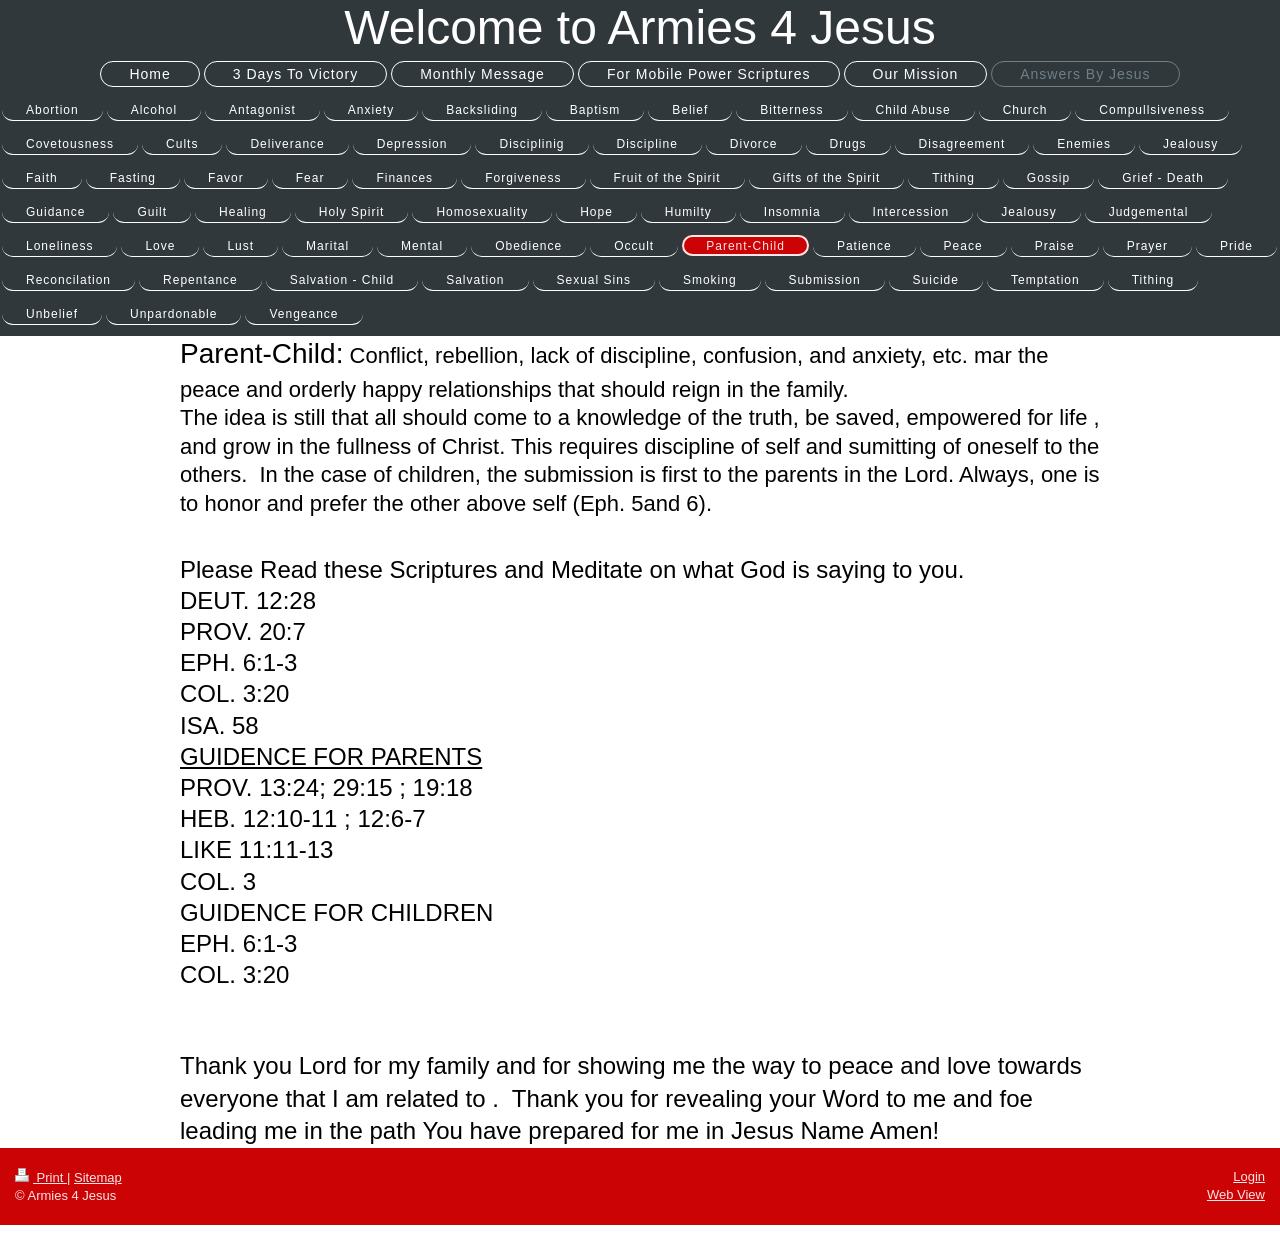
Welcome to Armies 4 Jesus (639, 27)
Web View (1236, 1194)
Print (41, 1177)
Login (1249, 1176)
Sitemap (98, 1177)
